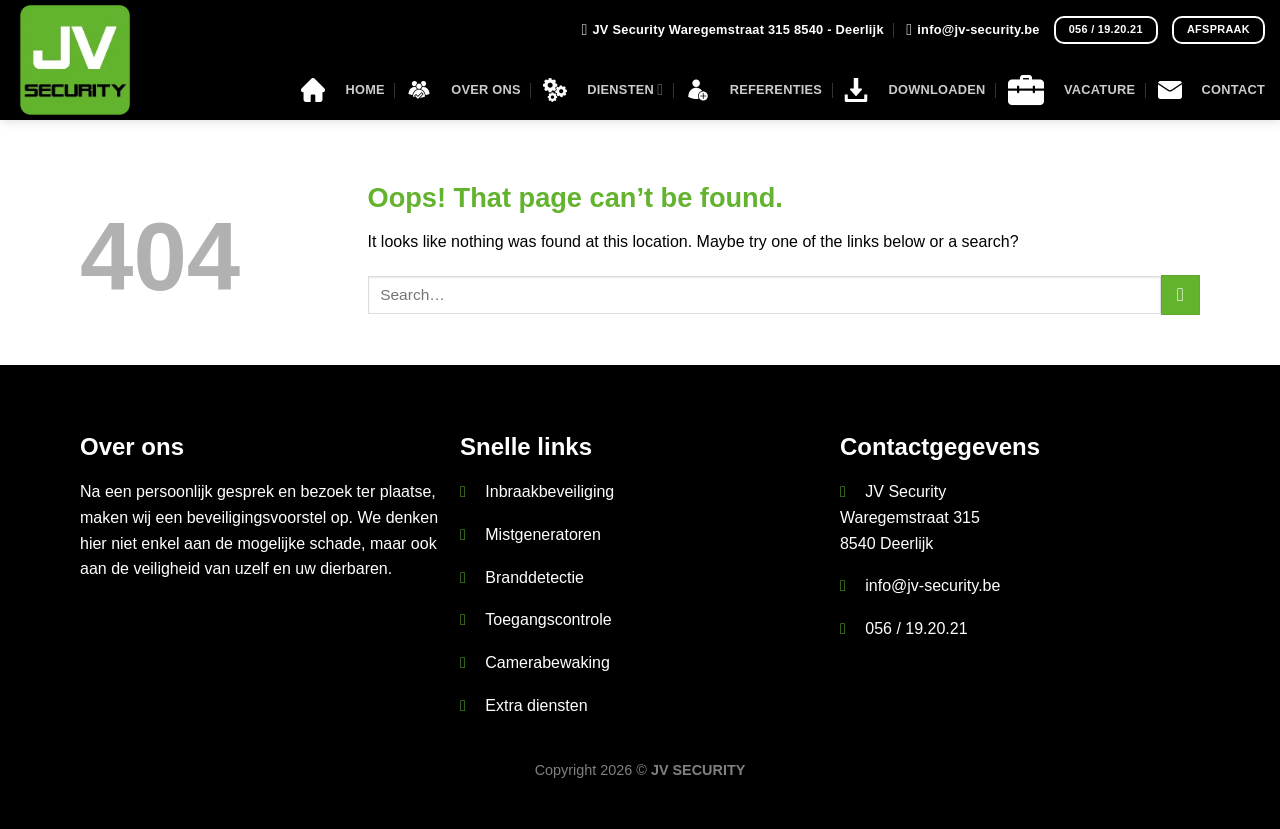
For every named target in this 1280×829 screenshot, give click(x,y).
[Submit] (1180, 294)
